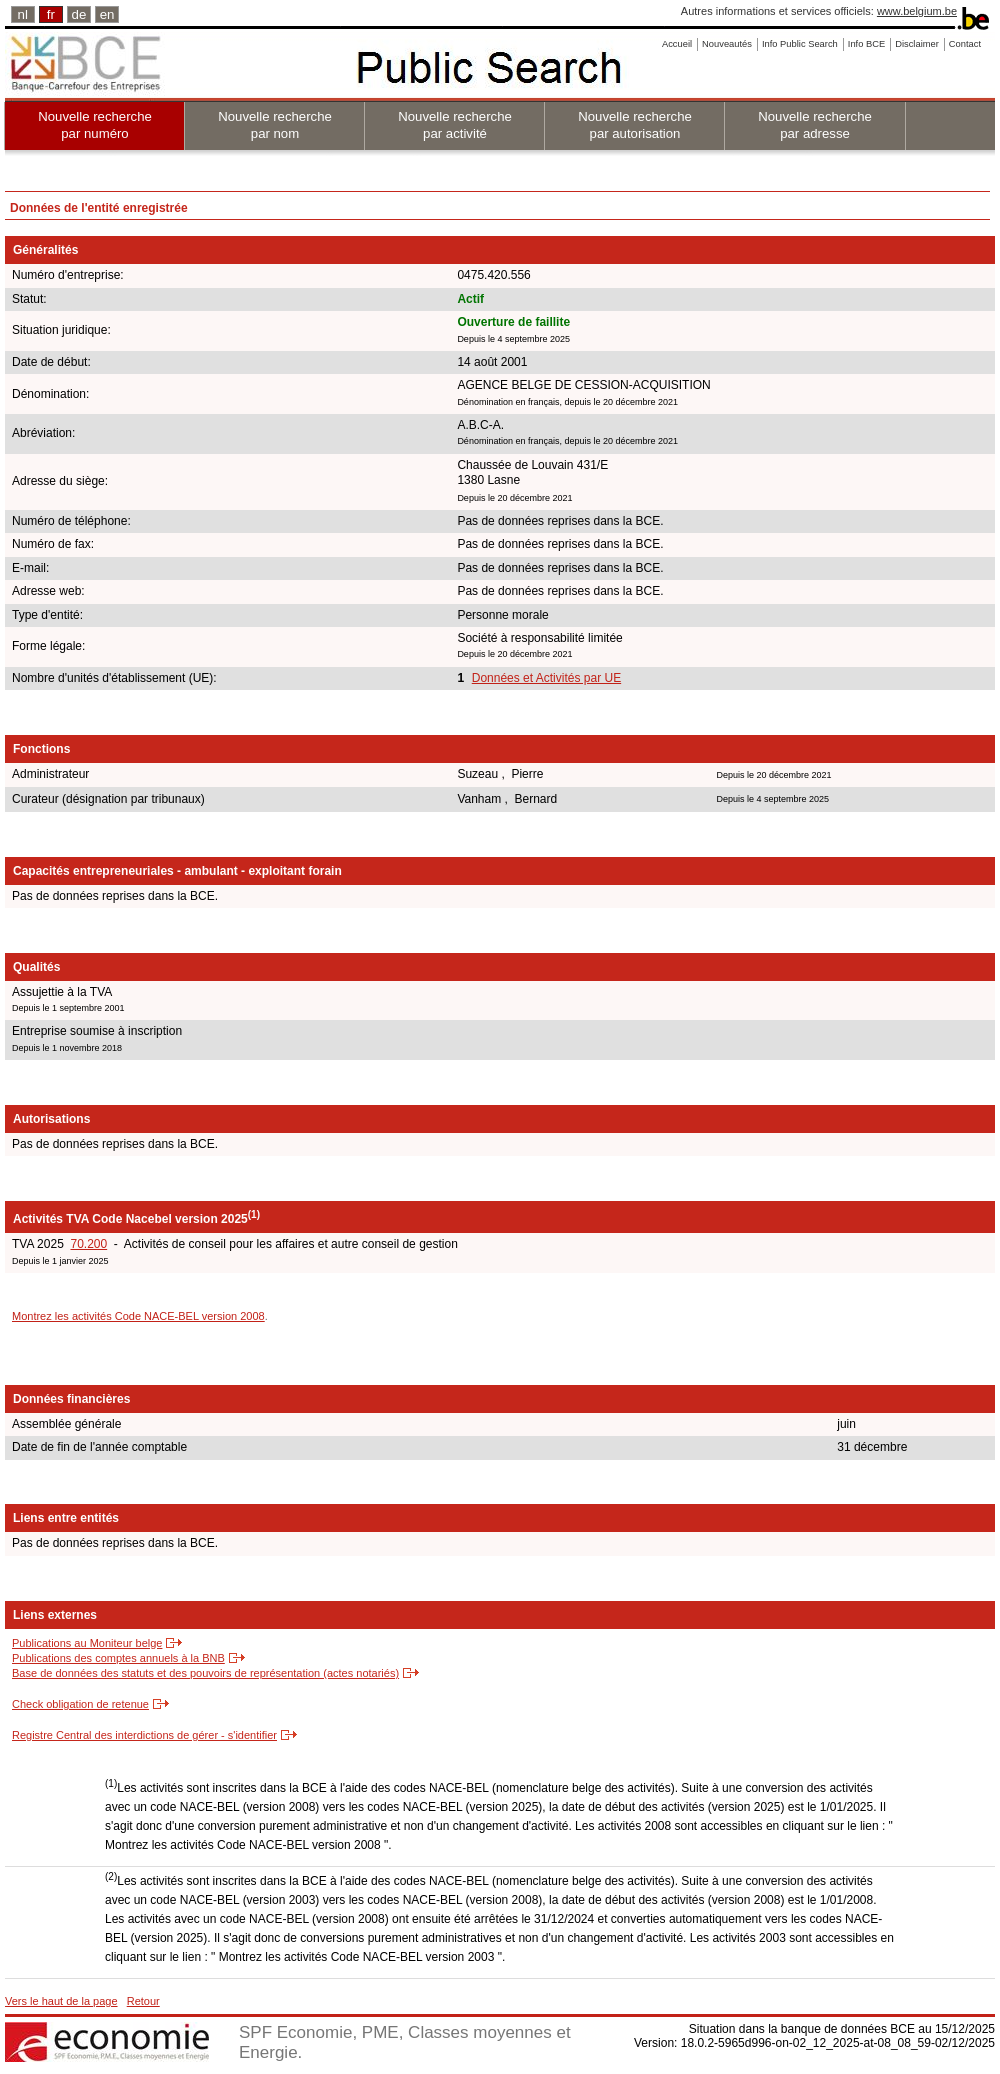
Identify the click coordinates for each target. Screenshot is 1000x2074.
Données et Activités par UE (546, 678)
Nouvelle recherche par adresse (815, 125)
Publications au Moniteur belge (87, 1643)
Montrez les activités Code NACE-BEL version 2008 (138, 1316)
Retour (143, 2001)
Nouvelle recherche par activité (455, 125)
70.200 (88, 1244)
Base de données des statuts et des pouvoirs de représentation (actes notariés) (205, 1673)
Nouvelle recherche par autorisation (635, 125)
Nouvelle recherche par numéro (95, 125)
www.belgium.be (917, 11)
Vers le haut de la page (61, 2001)
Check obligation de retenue (80, 1704)
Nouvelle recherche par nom (275, 125)
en (107, 14)
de (79, 14)
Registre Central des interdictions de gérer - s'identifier (144, 1735)
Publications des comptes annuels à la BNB (118, 1658)
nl (23, 14)
